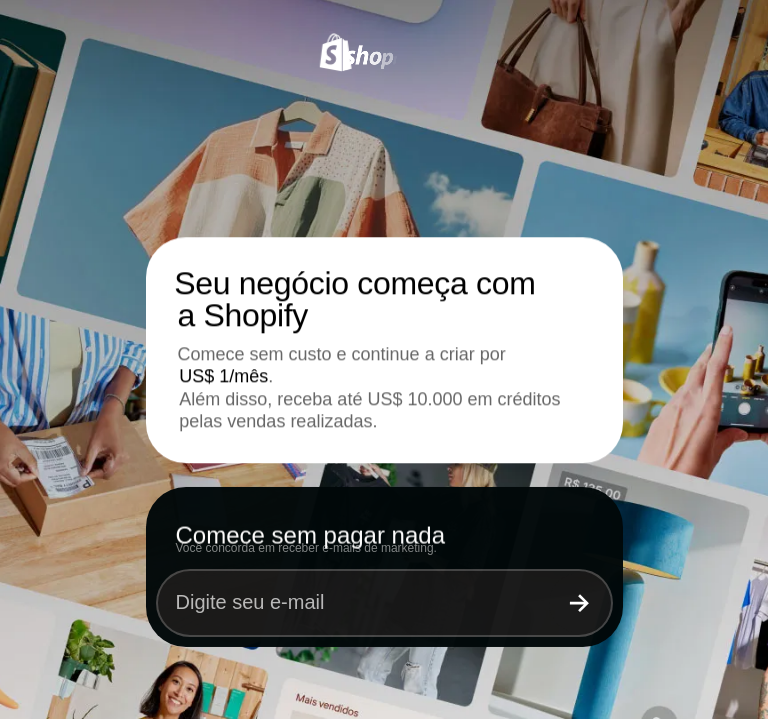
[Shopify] (384, 57)
